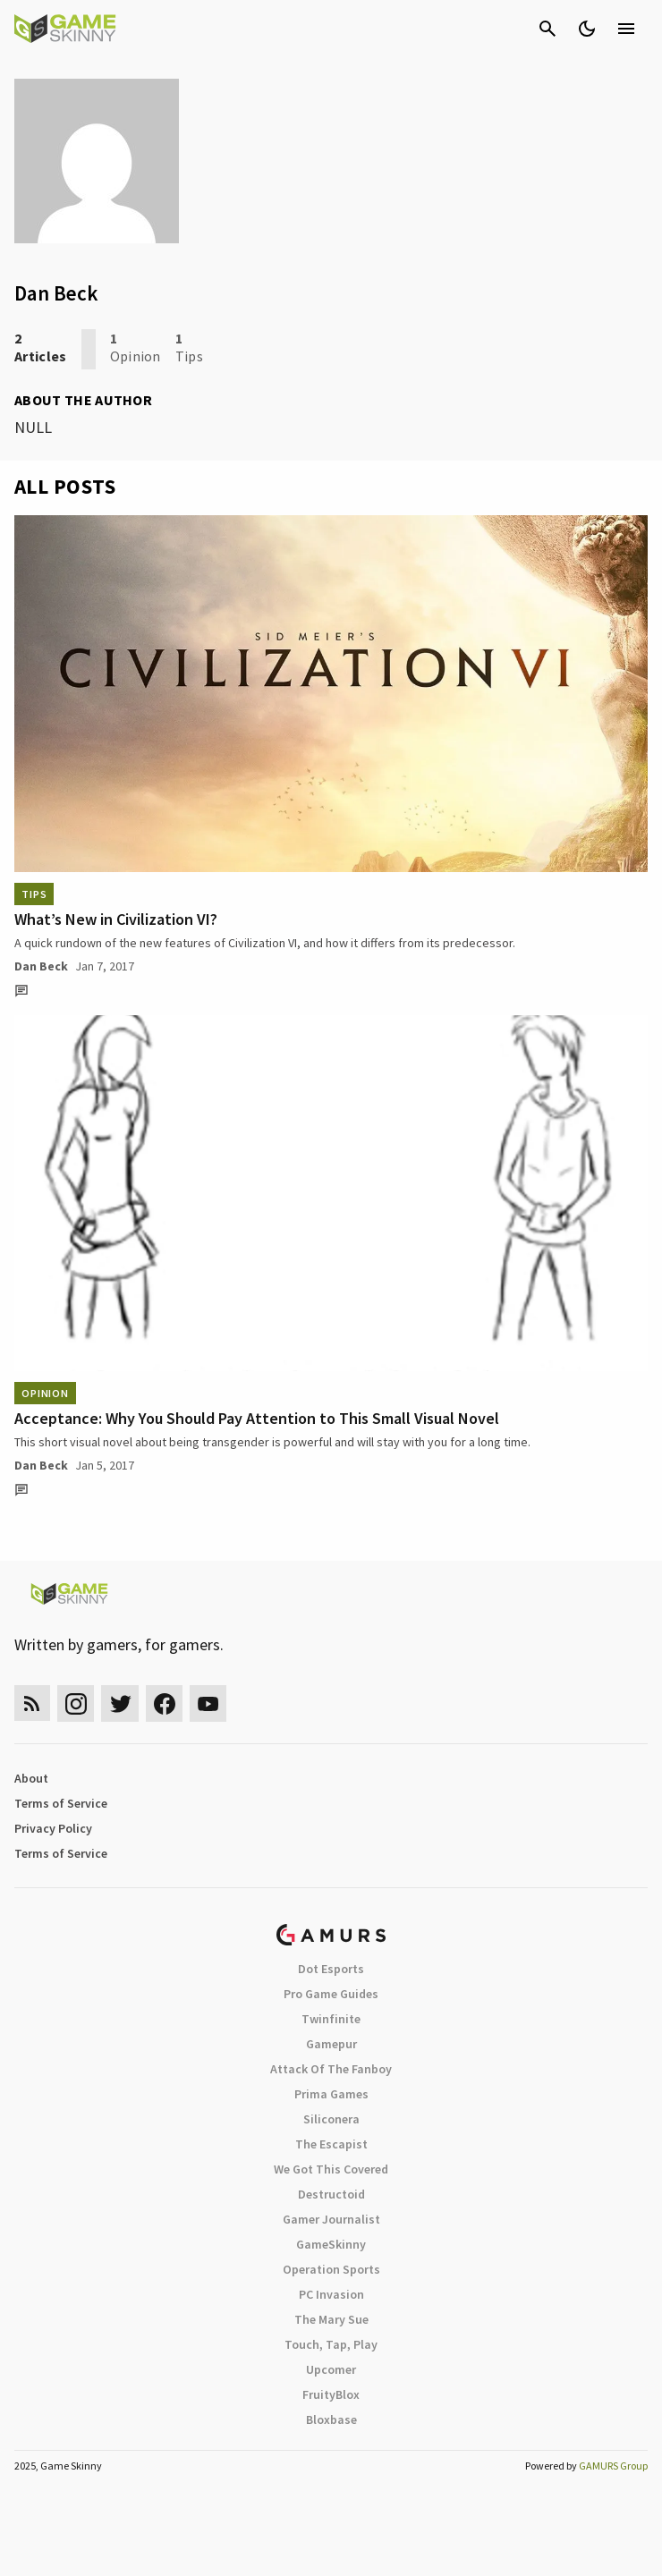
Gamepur (331, 2044)
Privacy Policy (53, 1828)
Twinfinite (331, 2019)
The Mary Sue (331, 2319)
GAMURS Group (613, 2465)
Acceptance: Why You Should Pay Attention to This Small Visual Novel (256, 1418)
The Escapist (331, 2144)
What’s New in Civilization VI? (115, 919)
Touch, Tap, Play (331, 2344)
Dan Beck (41, 966)
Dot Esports (331, 1969)
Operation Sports (331, 2269)
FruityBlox (331, 2394)
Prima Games (331, 2094)
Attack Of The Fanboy (331, 2069)
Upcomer (331, 2369)
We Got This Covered (331, 2169)
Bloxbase (331, 2419)
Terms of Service (60, 1803)
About (31, 1778)
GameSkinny (331, 2244)
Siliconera (331, 2119)
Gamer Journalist (331, 2219)
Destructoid (331, 2194)
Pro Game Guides (331, 1994)
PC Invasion (331, 2294)
